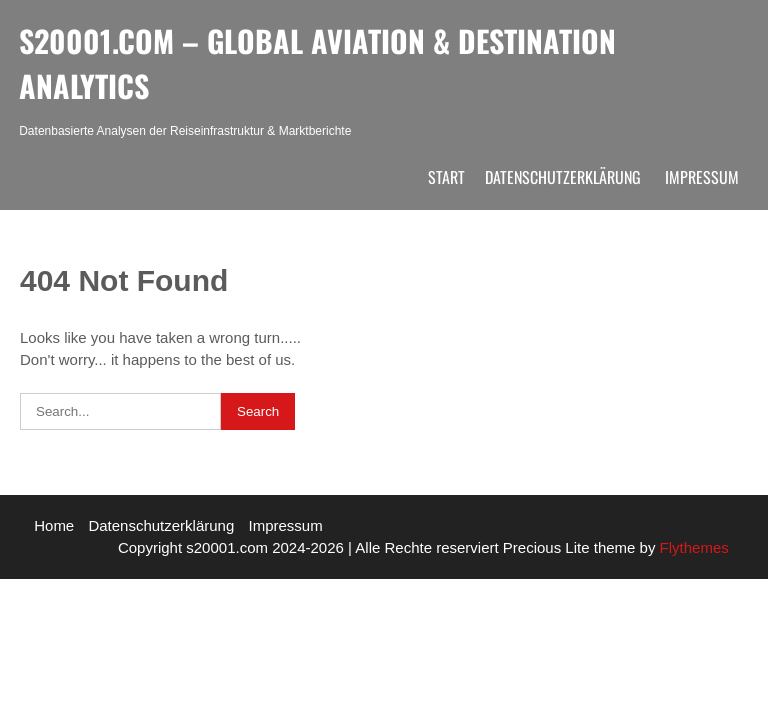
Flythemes (691, 547)
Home (54, 525)
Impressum (702, 177)
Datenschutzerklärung (563, 177)
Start (446, 177)
